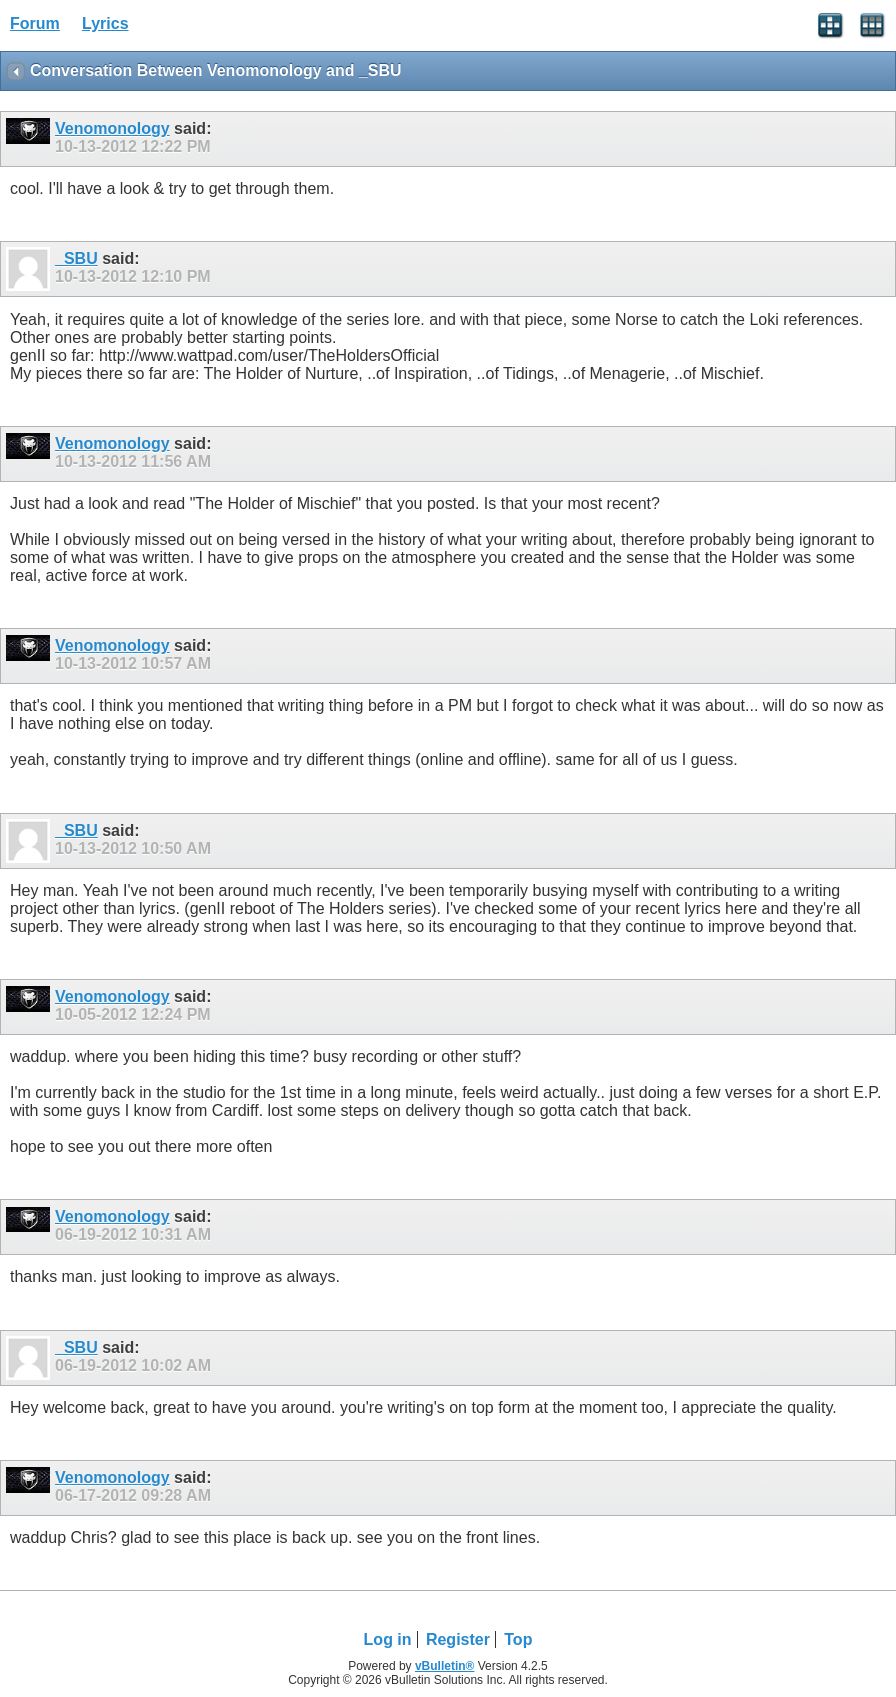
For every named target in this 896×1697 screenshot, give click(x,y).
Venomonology (112, 128)
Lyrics (105, 23)
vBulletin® (445, 1666)
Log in (388, 1639)
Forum (35, 23)
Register (458, 1639)
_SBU (76, 258)
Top (518, 1639)
